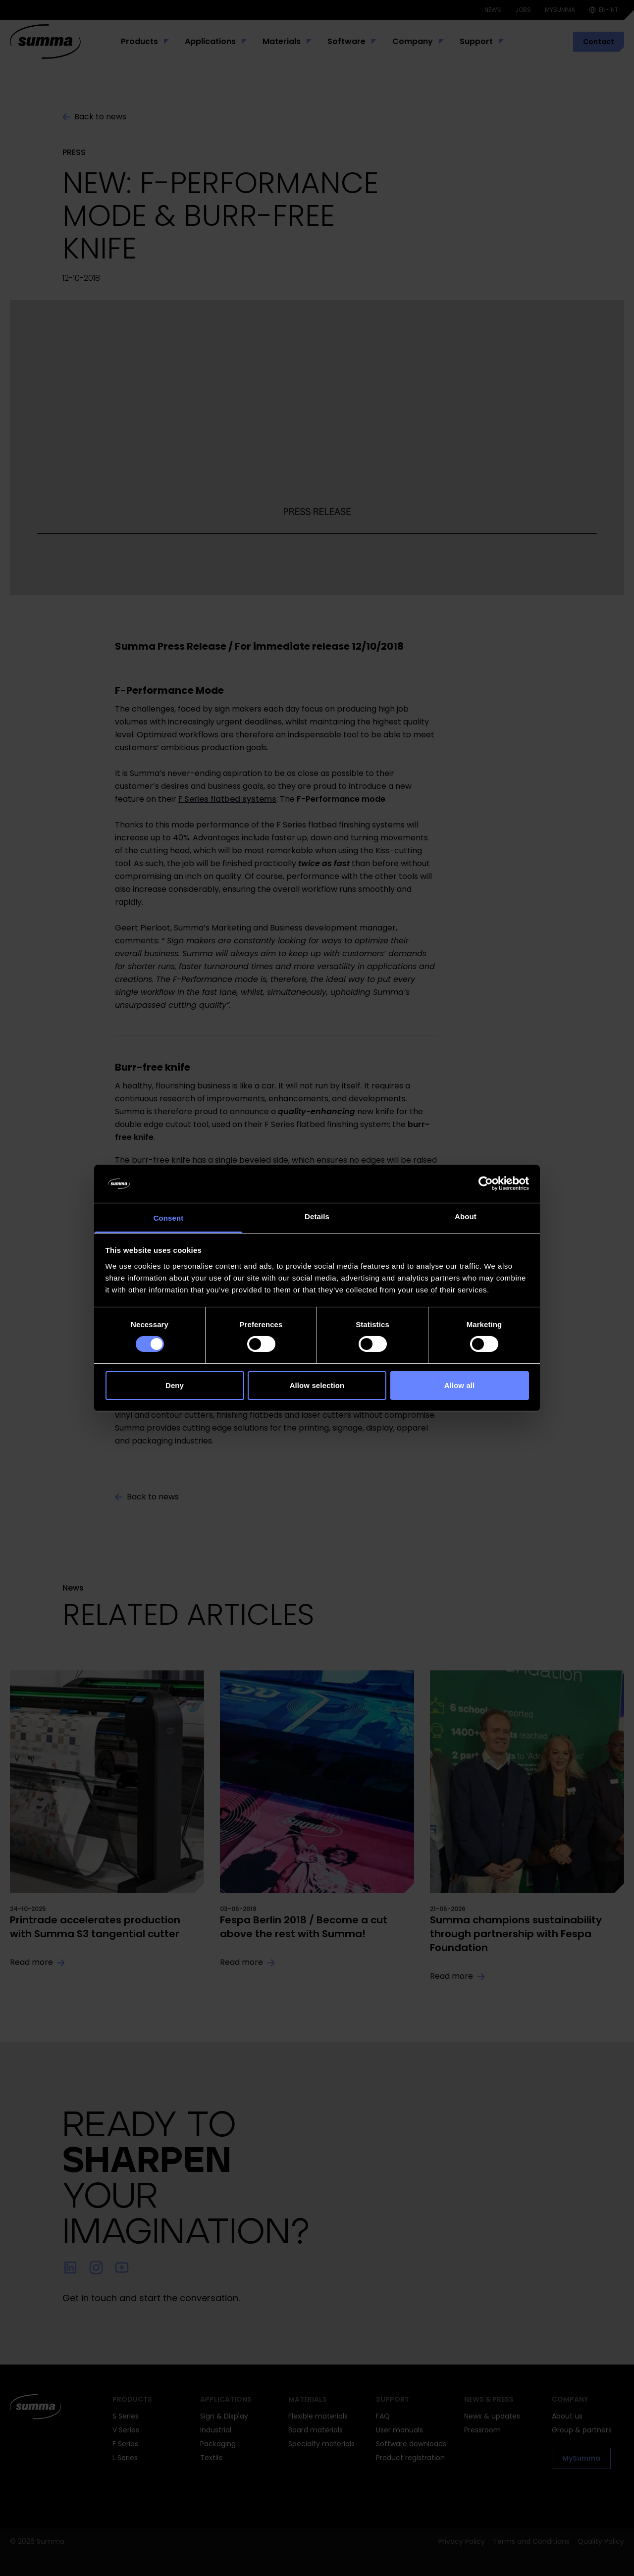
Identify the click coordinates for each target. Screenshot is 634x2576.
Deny (174, 1385)
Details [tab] (317, 1216)
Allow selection (317, 1385)
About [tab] (465, 1216)
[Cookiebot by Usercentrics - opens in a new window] (485, 1183)
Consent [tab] (169, 1218)
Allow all (459, 1385)
